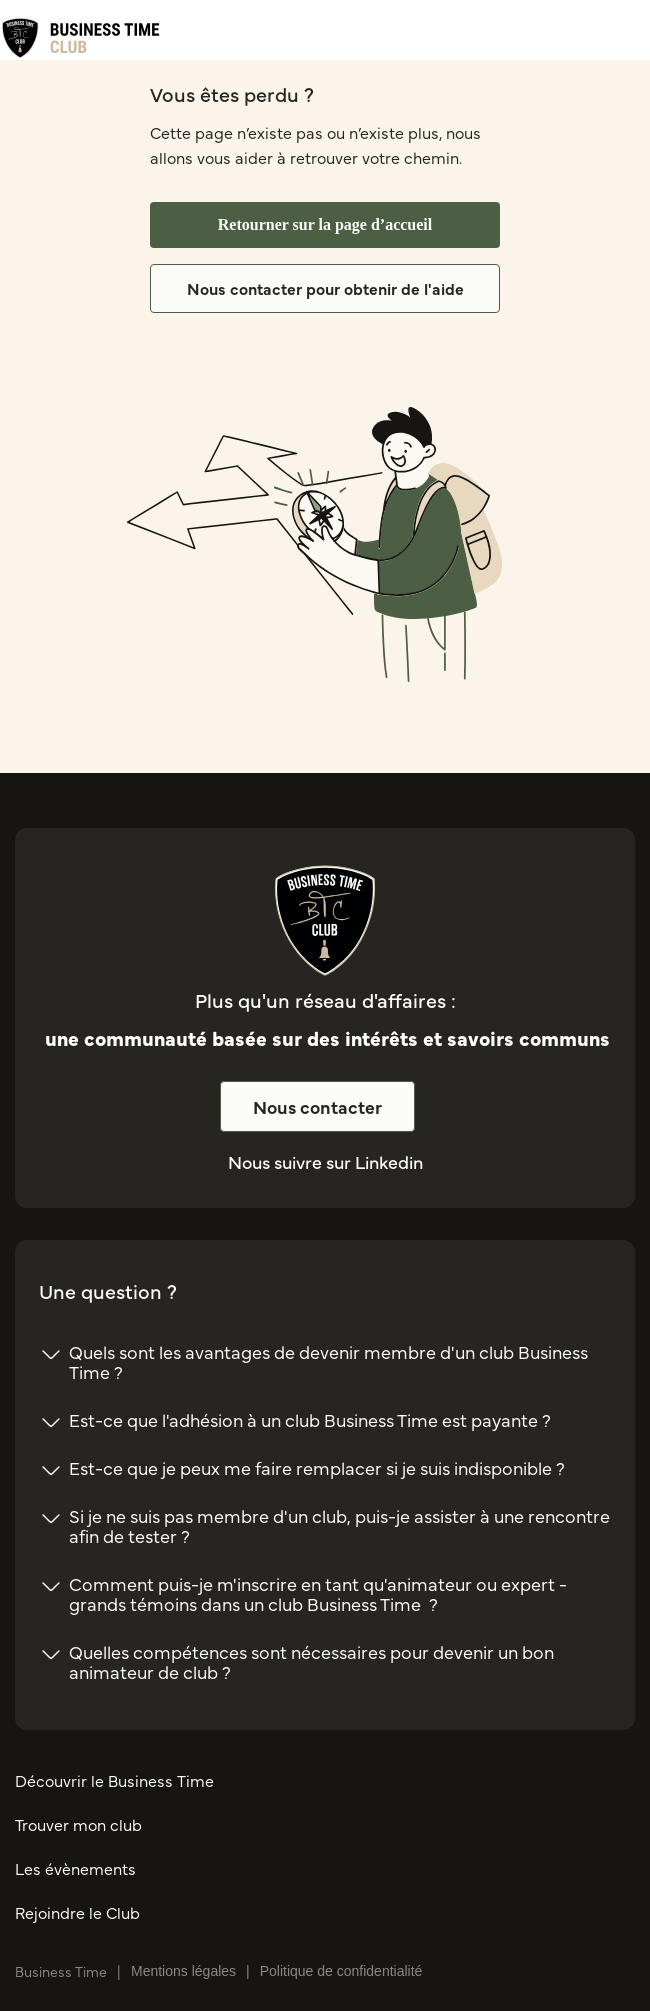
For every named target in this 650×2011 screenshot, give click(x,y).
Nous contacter (317, 1106)
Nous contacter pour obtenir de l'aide (325, 288)
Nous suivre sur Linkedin (325, 1161)
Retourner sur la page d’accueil (325, 224)
